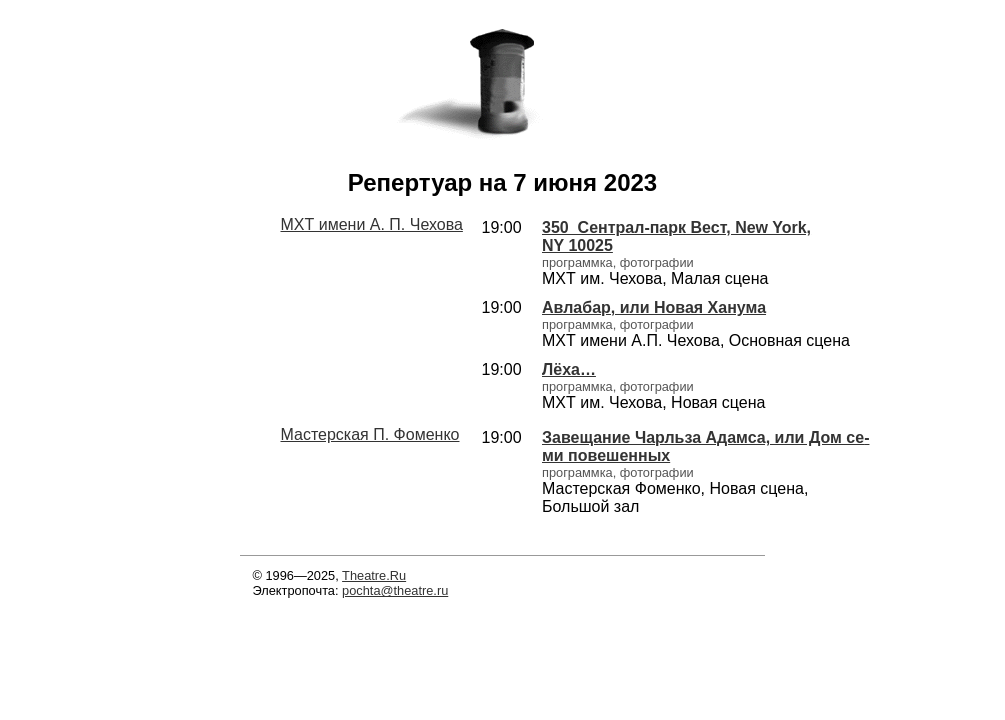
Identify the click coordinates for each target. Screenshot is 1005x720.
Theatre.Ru (374, 575)
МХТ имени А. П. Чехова (372, 224)
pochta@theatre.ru (395, 590)
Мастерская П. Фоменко (370, 434)
